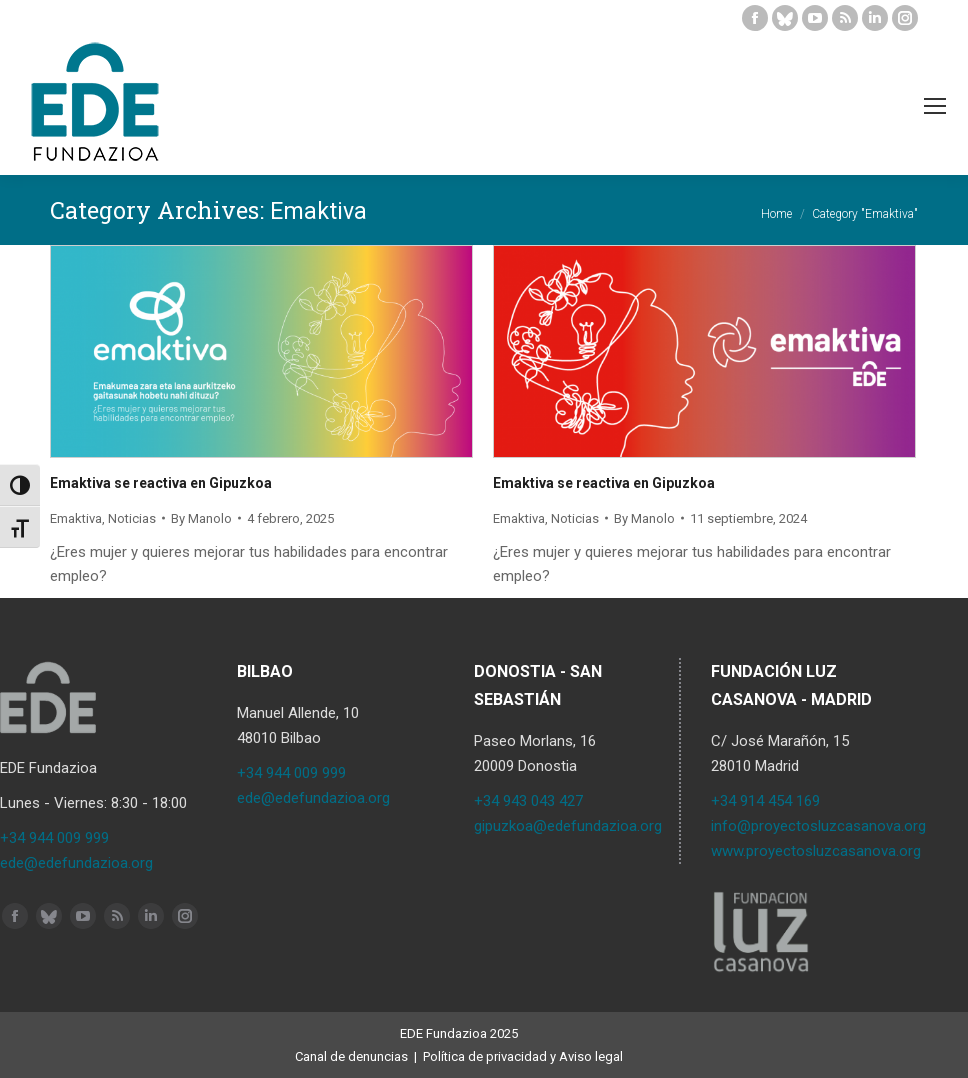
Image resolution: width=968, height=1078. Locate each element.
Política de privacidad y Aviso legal (523, 1056)
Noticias (132, 518)
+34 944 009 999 (54, 838)
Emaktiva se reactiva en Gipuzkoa (161, 483)
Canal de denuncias (351, 1056)
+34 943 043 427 (528, 801)
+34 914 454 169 (765, 801)
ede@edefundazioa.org (76, 863)
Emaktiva (76, 518)
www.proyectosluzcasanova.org (816, 851)
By (201, 518)
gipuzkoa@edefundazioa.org (568, 826)
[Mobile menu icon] (935, 106)
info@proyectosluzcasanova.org (818, 826)
